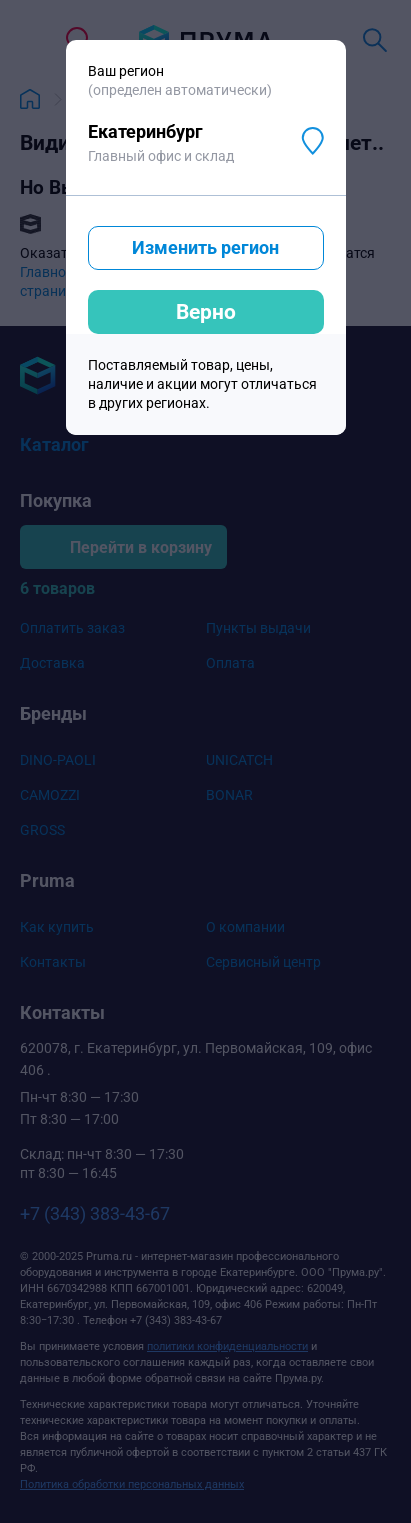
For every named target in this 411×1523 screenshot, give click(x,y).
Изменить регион (205, 247)
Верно (206, 312)
